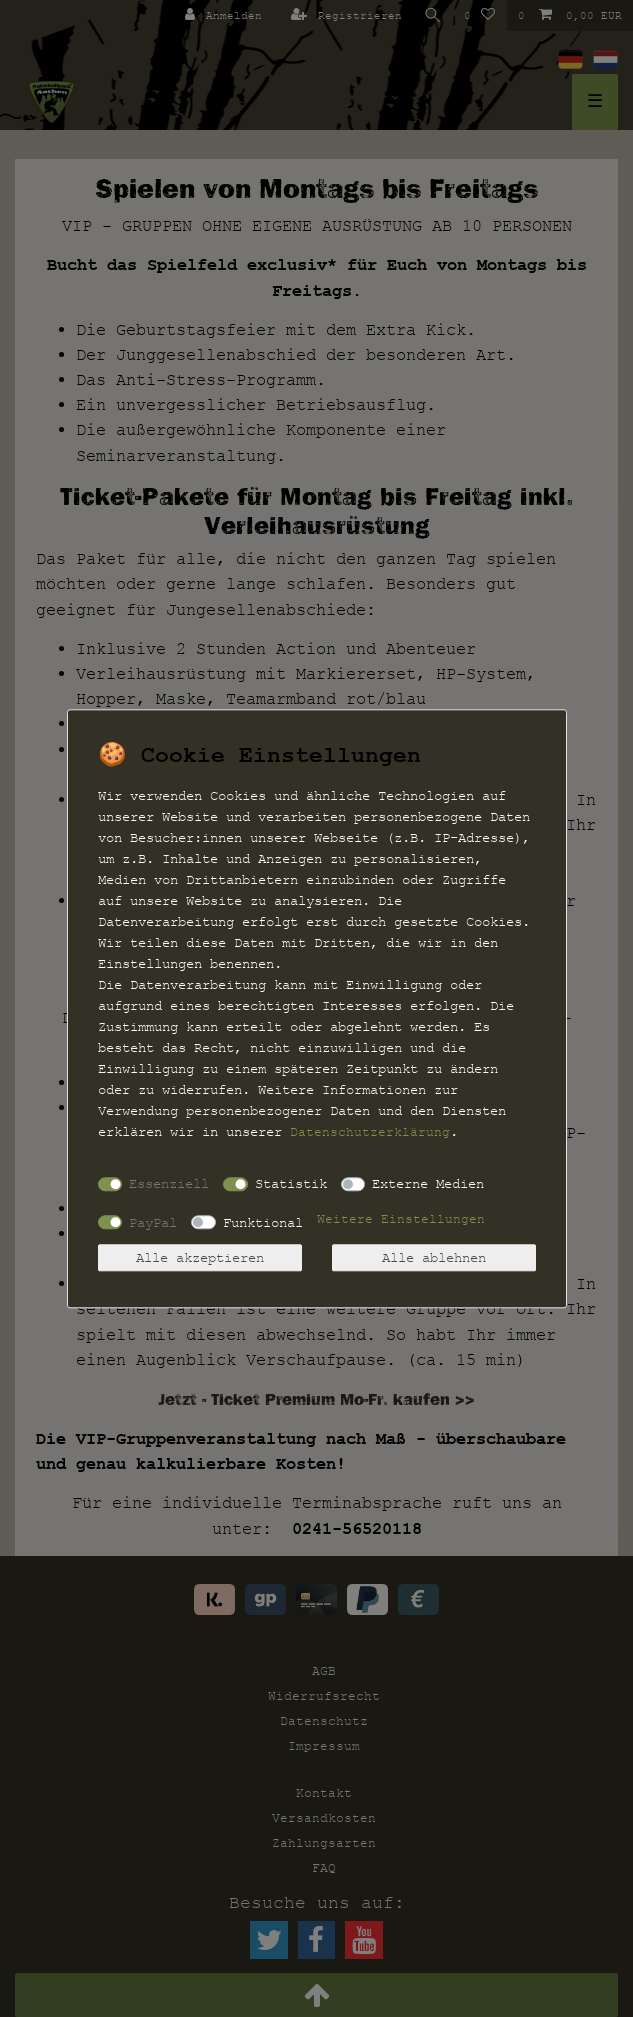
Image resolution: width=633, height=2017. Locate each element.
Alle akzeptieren (200, 1257)
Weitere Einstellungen (401, 1219)
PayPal (153, 1222)
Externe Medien (428, 1183)
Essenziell (169, 1183)
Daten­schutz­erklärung (370, 1132)
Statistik (291, 1183)
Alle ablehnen (434, 1257)
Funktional (263, 1222)
